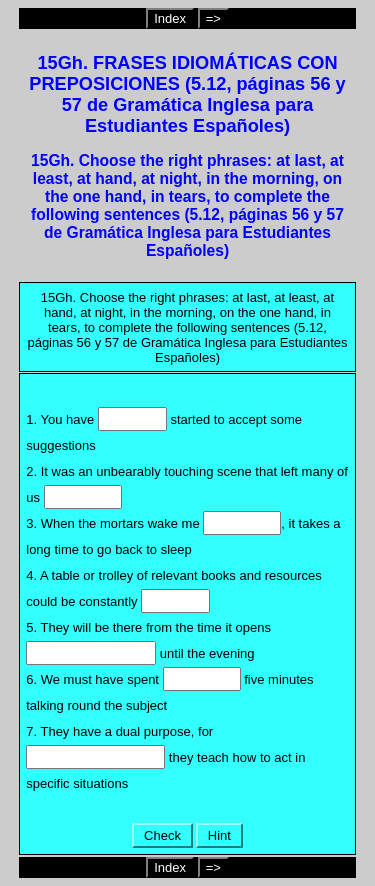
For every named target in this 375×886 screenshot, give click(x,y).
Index (170, 18)
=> (213, 18)
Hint (219, 835)
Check (162, 835)
